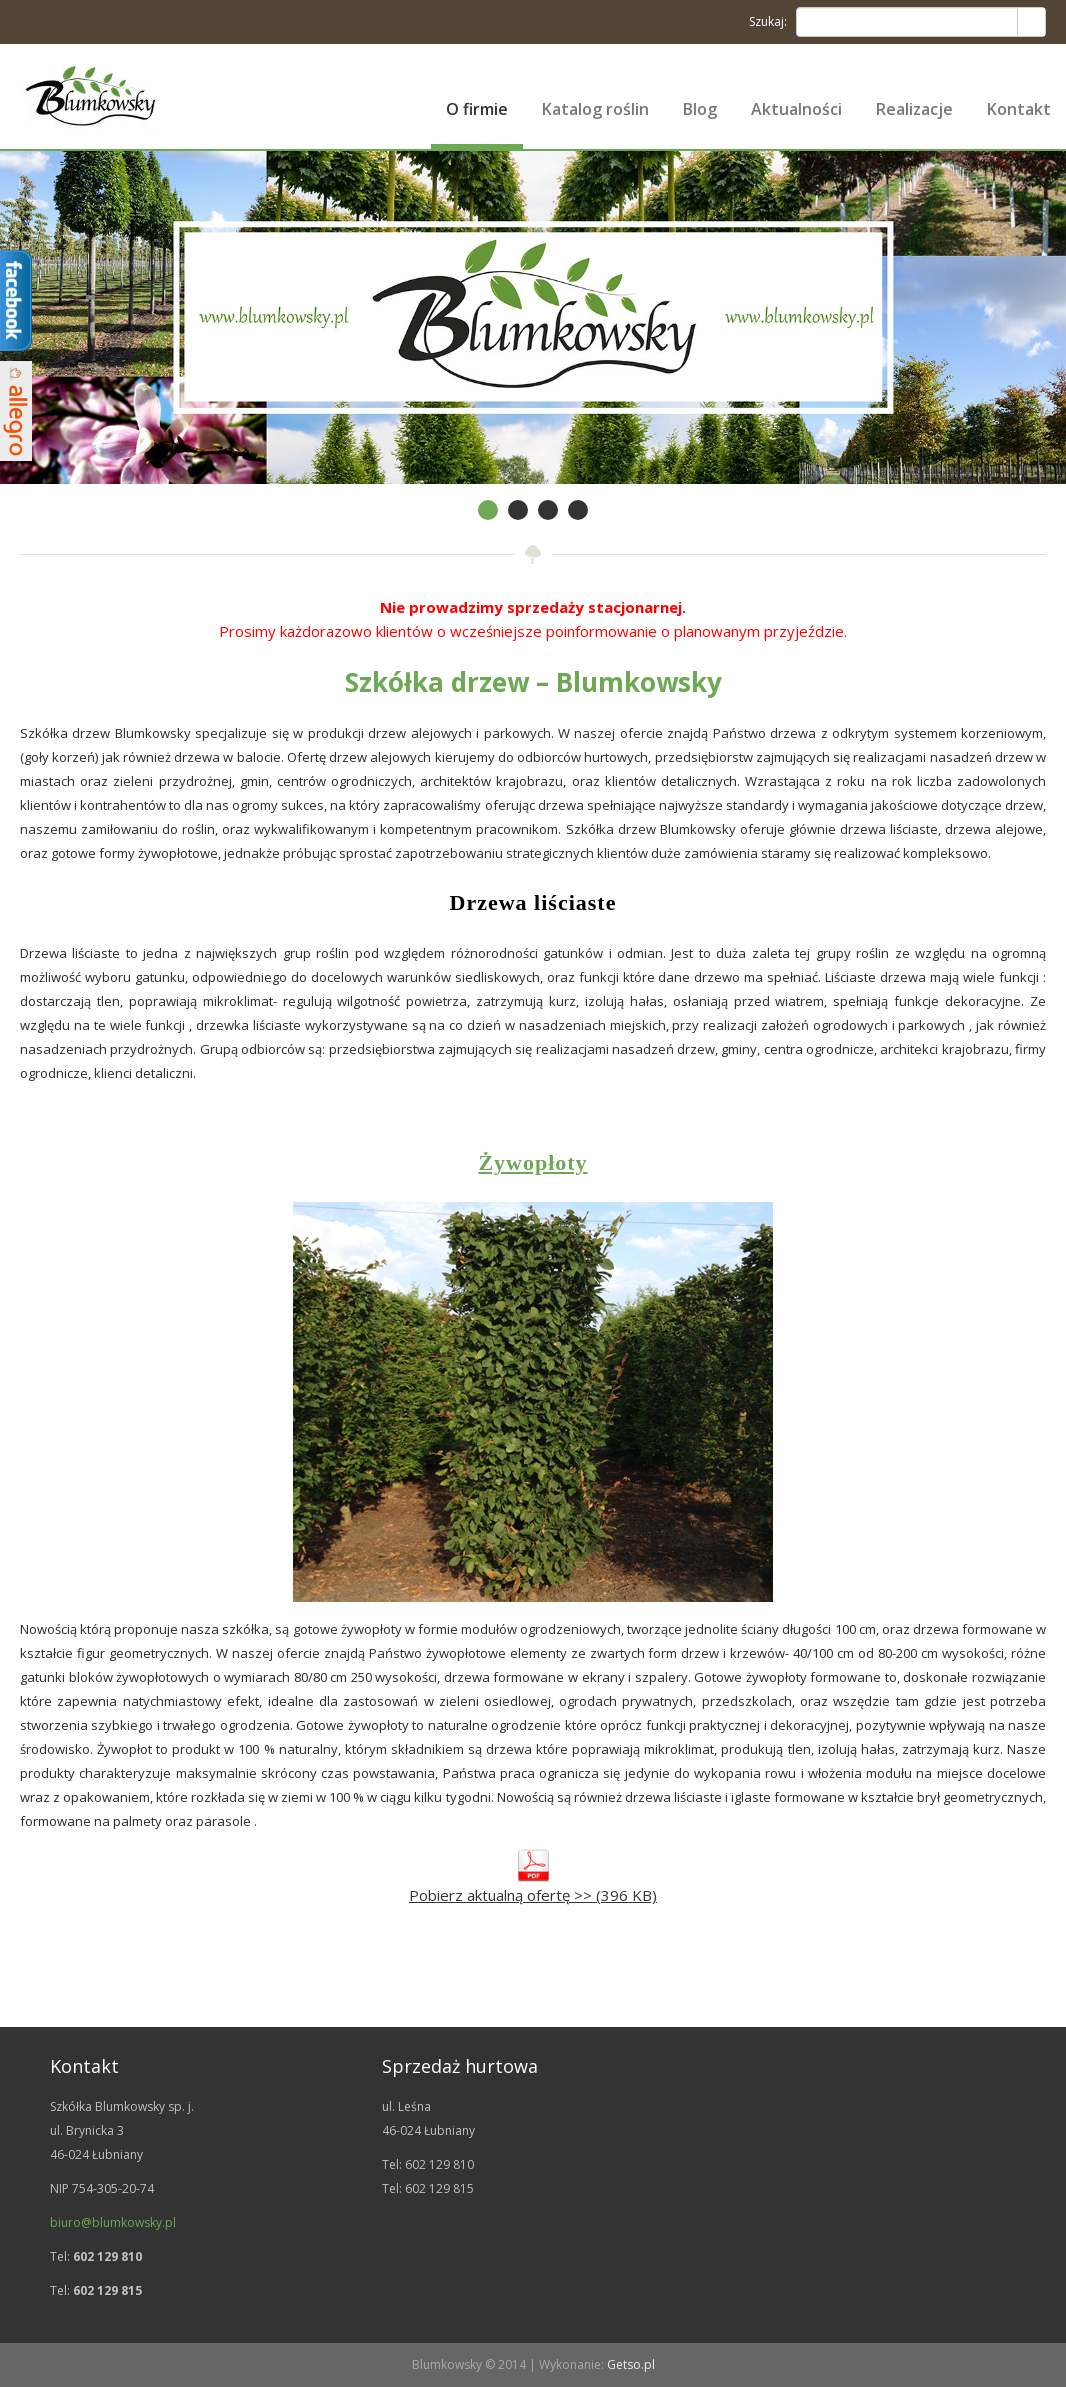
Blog (700, 109)
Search (1031, 22)
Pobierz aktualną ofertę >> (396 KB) (533, 1895)
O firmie (477, 109)
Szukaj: (768, 21)
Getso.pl (631, 2364)
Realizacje (914, 109)
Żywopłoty (532, 1162)
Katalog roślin (595, 109)
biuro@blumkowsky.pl (113, 2222)
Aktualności (796, 109)
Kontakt (1019, 109)
